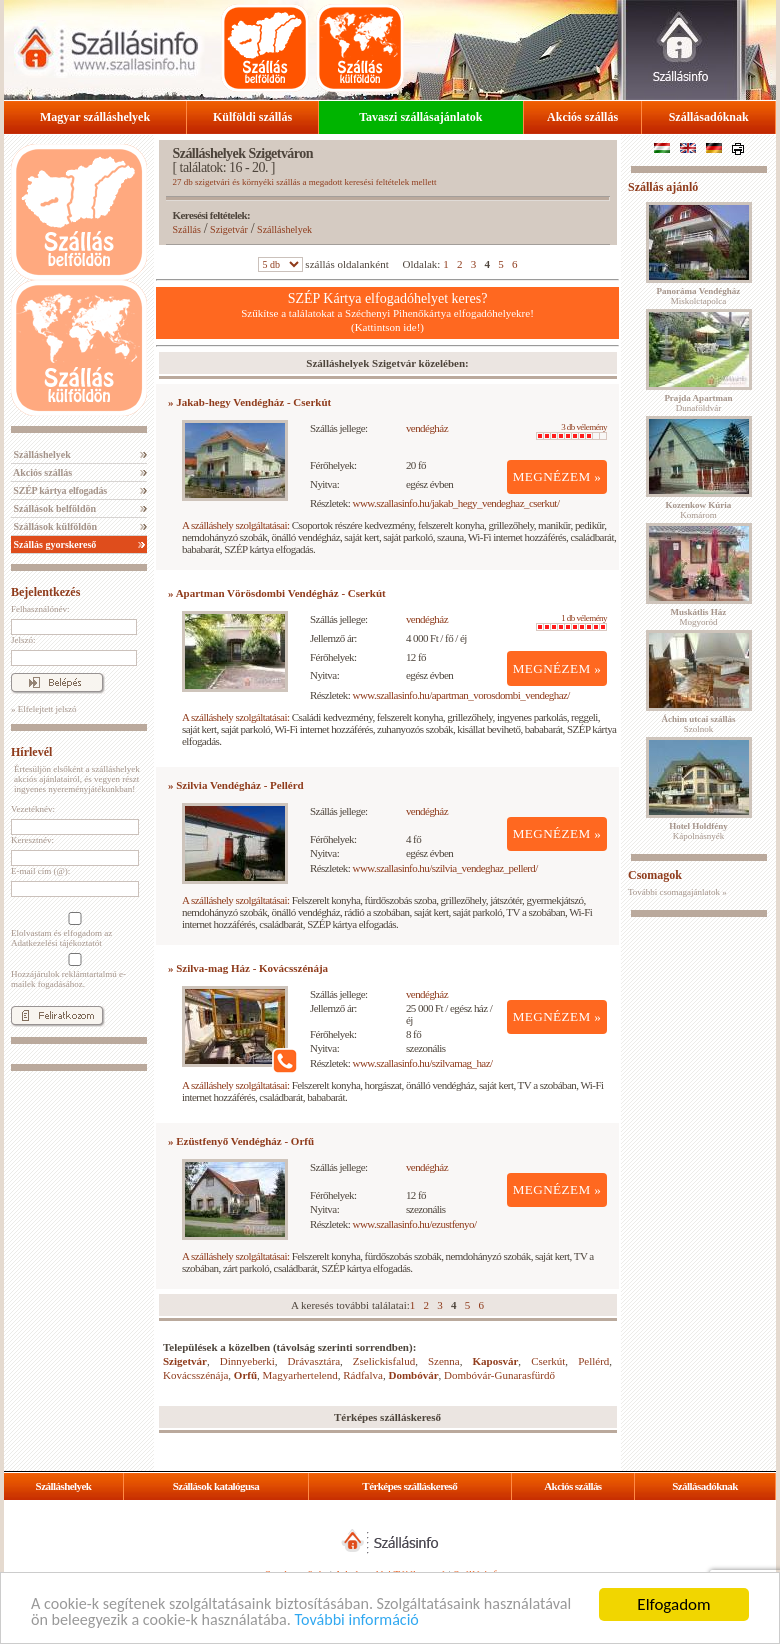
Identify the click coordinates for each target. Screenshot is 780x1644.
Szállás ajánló (663, 187)
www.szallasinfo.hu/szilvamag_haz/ (423, 1063)
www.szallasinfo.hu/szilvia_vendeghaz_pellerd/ (445, 868)
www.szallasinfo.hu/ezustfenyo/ (415, 1224)
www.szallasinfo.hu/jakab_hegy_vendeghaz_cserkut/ (456, 503)
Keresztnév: (32, 840)
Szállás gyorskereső (53, 544)
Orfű (245, 1375)
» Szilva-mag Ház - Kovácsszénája (248, 968)
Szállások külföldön (54, 526)
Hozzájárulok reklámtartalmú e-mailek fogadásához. (73, 971)
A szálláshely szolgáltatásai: (235, 525)
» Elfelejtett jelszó (43, 709)
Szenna (444, 1361)
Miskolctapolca (699, 296)
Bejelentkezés (45, 592)
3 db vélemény (571, 431)
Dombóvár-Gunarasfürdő (499, 1375)
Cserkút (548, 1361)
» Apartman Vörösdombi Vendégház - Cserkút (277, 593)
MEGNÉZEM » (557, 476)
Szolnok (699, 724)
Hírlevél (31, 752)
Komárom (699, 510)
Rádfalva (363, 1375)
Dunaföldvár (698, 403)
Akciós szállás (582, 117)
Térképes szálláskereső (409, 1486)
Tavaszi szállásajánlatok (420, 117)
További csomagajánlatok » (677, 892)
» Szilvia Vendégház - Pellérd (236, 785)
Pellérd (593, 1361)
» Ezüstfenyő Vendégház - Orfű (241, 1141)
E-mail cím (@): (40, 871)
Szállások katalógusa (216, 1486)
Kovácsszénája (195, 1375)
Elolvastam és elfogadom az (73, 930)
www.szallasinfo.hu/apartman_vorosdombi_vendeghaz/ (461, 695)
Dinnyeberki (247, 1361)
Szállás (187, 229)
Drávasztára (314, 1361)
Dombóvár (413, 1375)
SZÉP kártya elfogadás (59, 490)
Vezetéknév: (33, 809)
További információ (470, 1620)
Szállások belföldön (53, 508)
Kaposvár (496, 1361)
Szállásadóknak (709, 117)
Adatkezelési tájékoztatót (56, 943)
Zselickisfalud (384, 1361)
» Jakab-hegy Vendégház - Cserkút (249, 402)
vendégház (427, 428)
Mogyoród (699, 617)
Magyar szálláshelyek (95, 117)
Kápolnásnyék (698, 831)
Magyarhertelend (300, 1375)
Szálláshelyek (41, 454)
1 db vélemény (571, 622)
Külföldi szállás (252, 117)
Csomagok (655, 875)
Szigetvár (229, 229)
